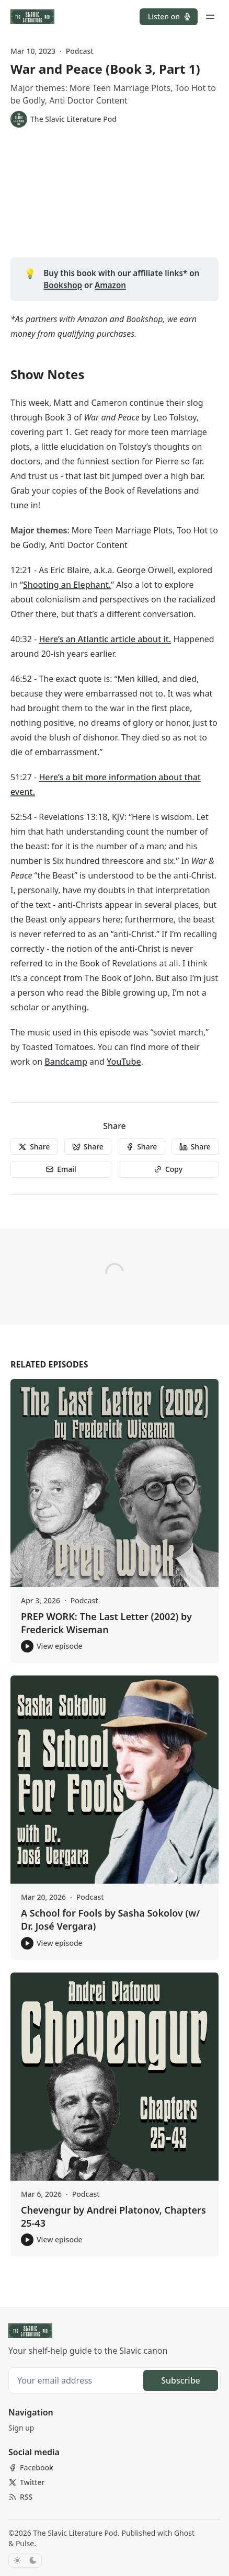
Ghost (184, 2533)
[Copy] (168, 1169)
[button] (169, 16)
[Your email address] (77, 2380)
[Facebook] (30, 2468)
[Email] (60, 1169)
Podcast (80, 51)
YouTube (124, 1061)
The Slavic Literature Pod (75, 2533)
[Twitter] (26, 2482)
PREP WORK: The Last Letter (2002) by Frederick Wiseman (106, 1623)
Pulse (25, 2543)
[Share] (34, 1146)
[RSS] (20, 2497)
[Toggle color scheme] (25, 2560)
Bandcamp (65, 1061)
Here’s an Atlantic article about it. (105, 639)
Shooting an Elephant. (67, 584)
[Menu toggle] (210, 16)
